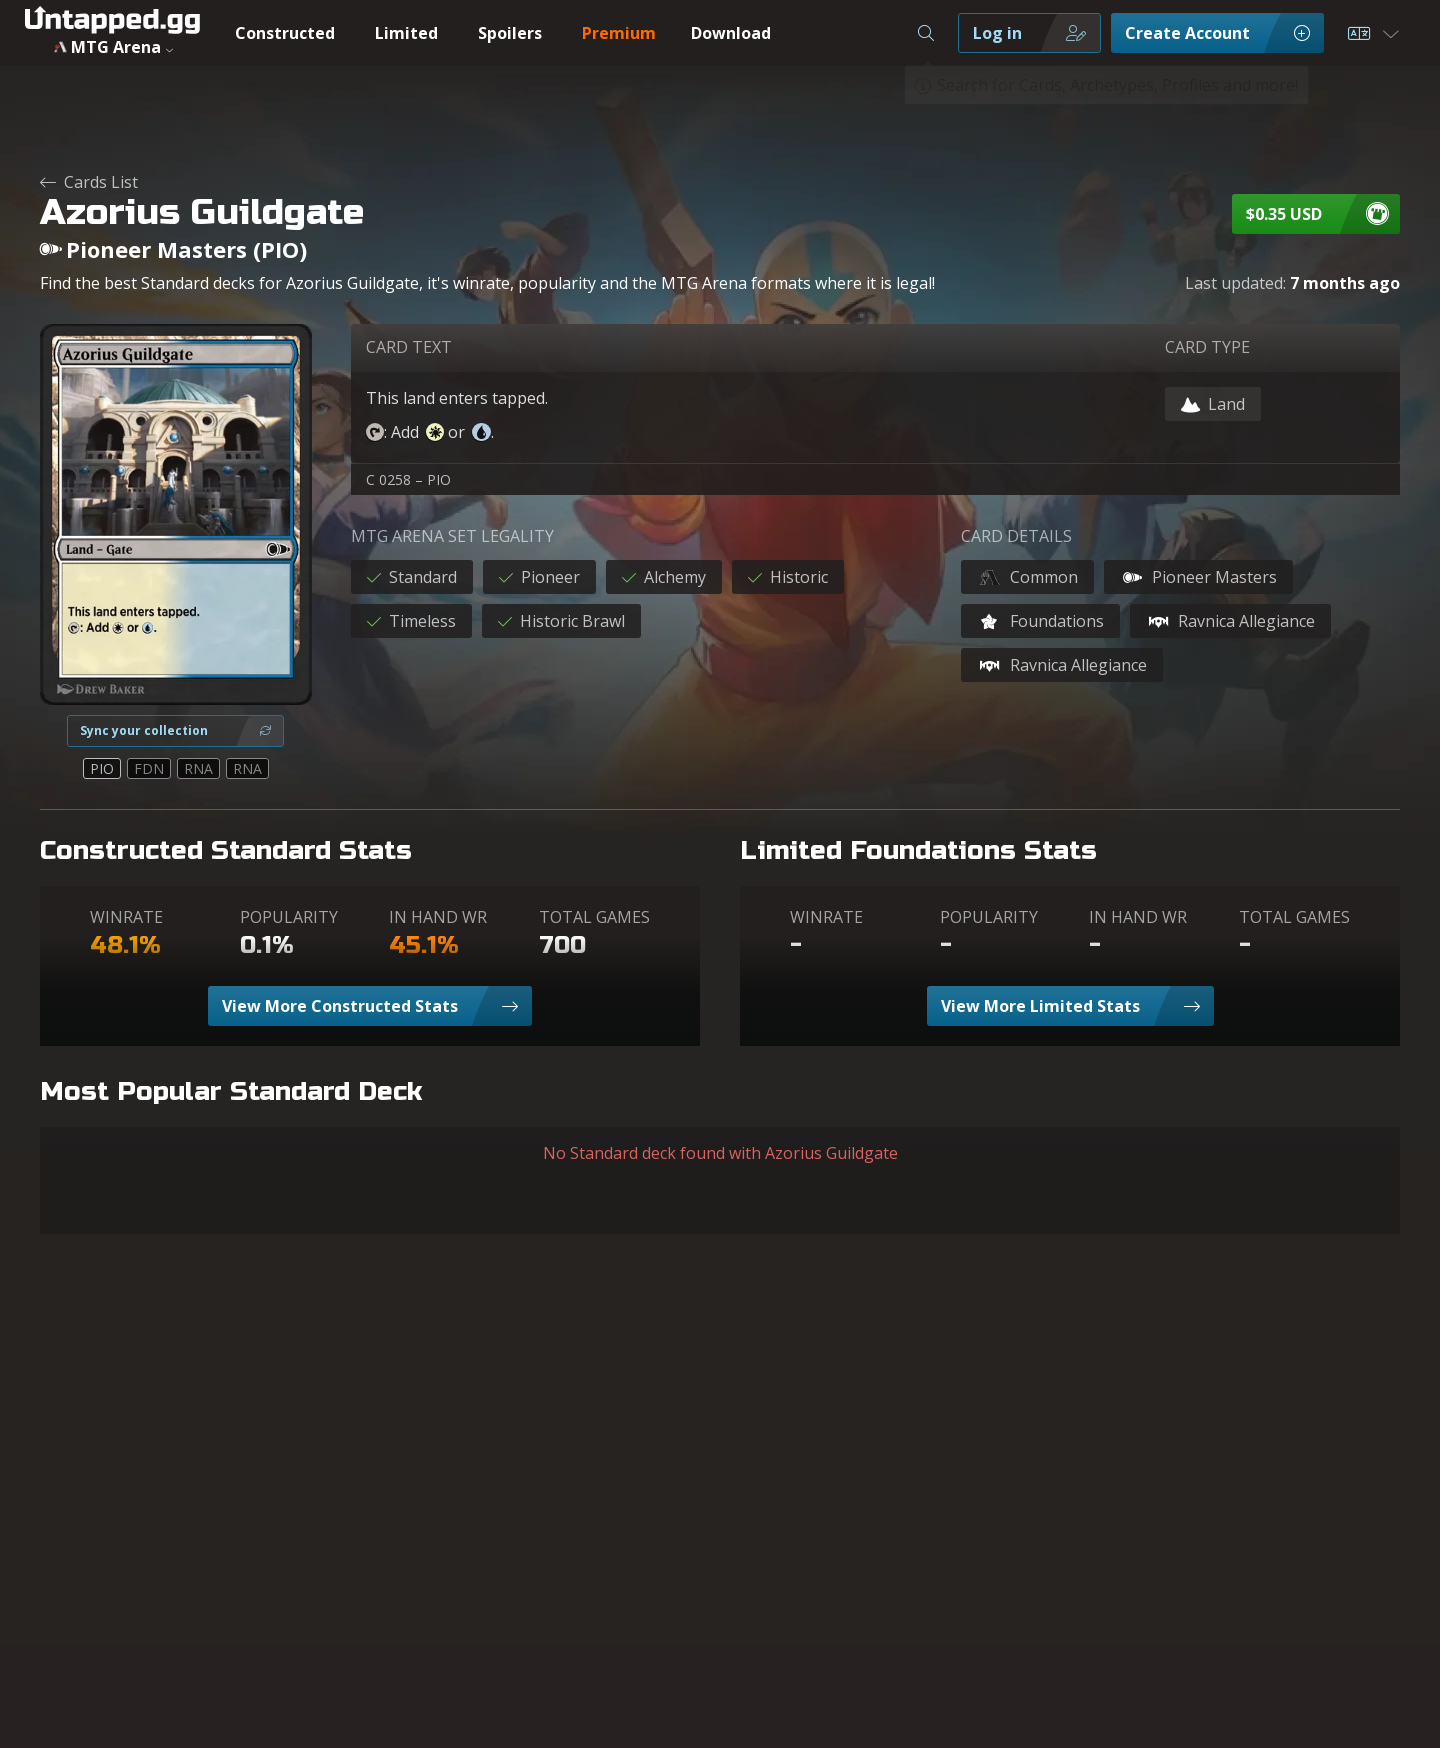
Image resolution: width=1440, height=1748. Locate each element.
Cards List (89, 182)
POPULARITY (289, 917)
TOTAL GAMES (594, 917)
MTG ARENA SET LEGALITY (452, 536)
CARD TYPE (1207, 347)
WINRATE (126, 917)
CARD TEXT (409, 347)
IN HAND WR (438, 917)
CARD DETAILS (1016, 536)
